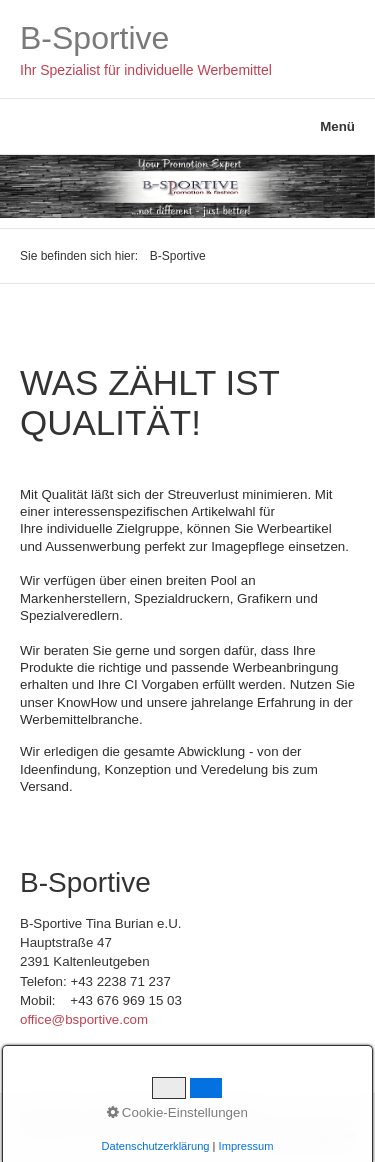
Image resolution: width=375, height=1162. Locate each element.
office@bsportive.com (84, 1019)
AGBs (238, 1121)
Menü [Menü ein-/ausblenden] (337, 126)
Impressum (49, 1121)
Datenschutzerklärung (151, 1121)
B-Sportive (94, 38)
